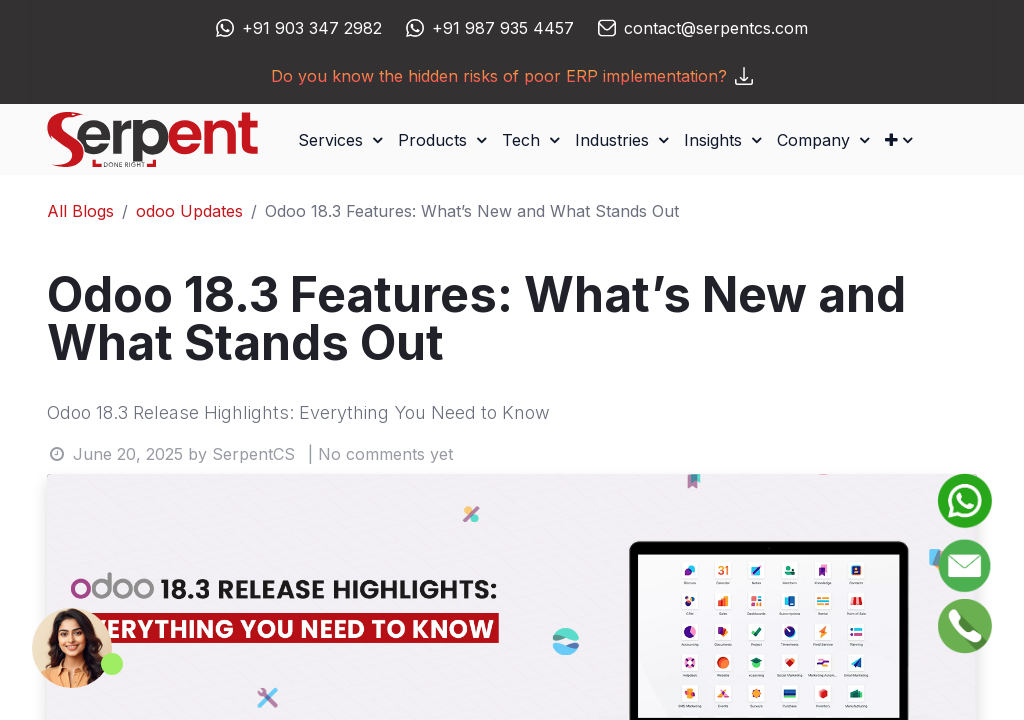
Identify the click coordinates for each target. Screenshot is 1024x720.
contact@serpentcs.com (716, 28)
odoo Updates (189, 211)
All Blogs (80, 211)
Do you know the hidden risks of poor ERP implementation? (512, 76)
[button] (898, 140)
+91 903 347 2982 (312, 28)
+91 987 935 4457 (503, 28)
